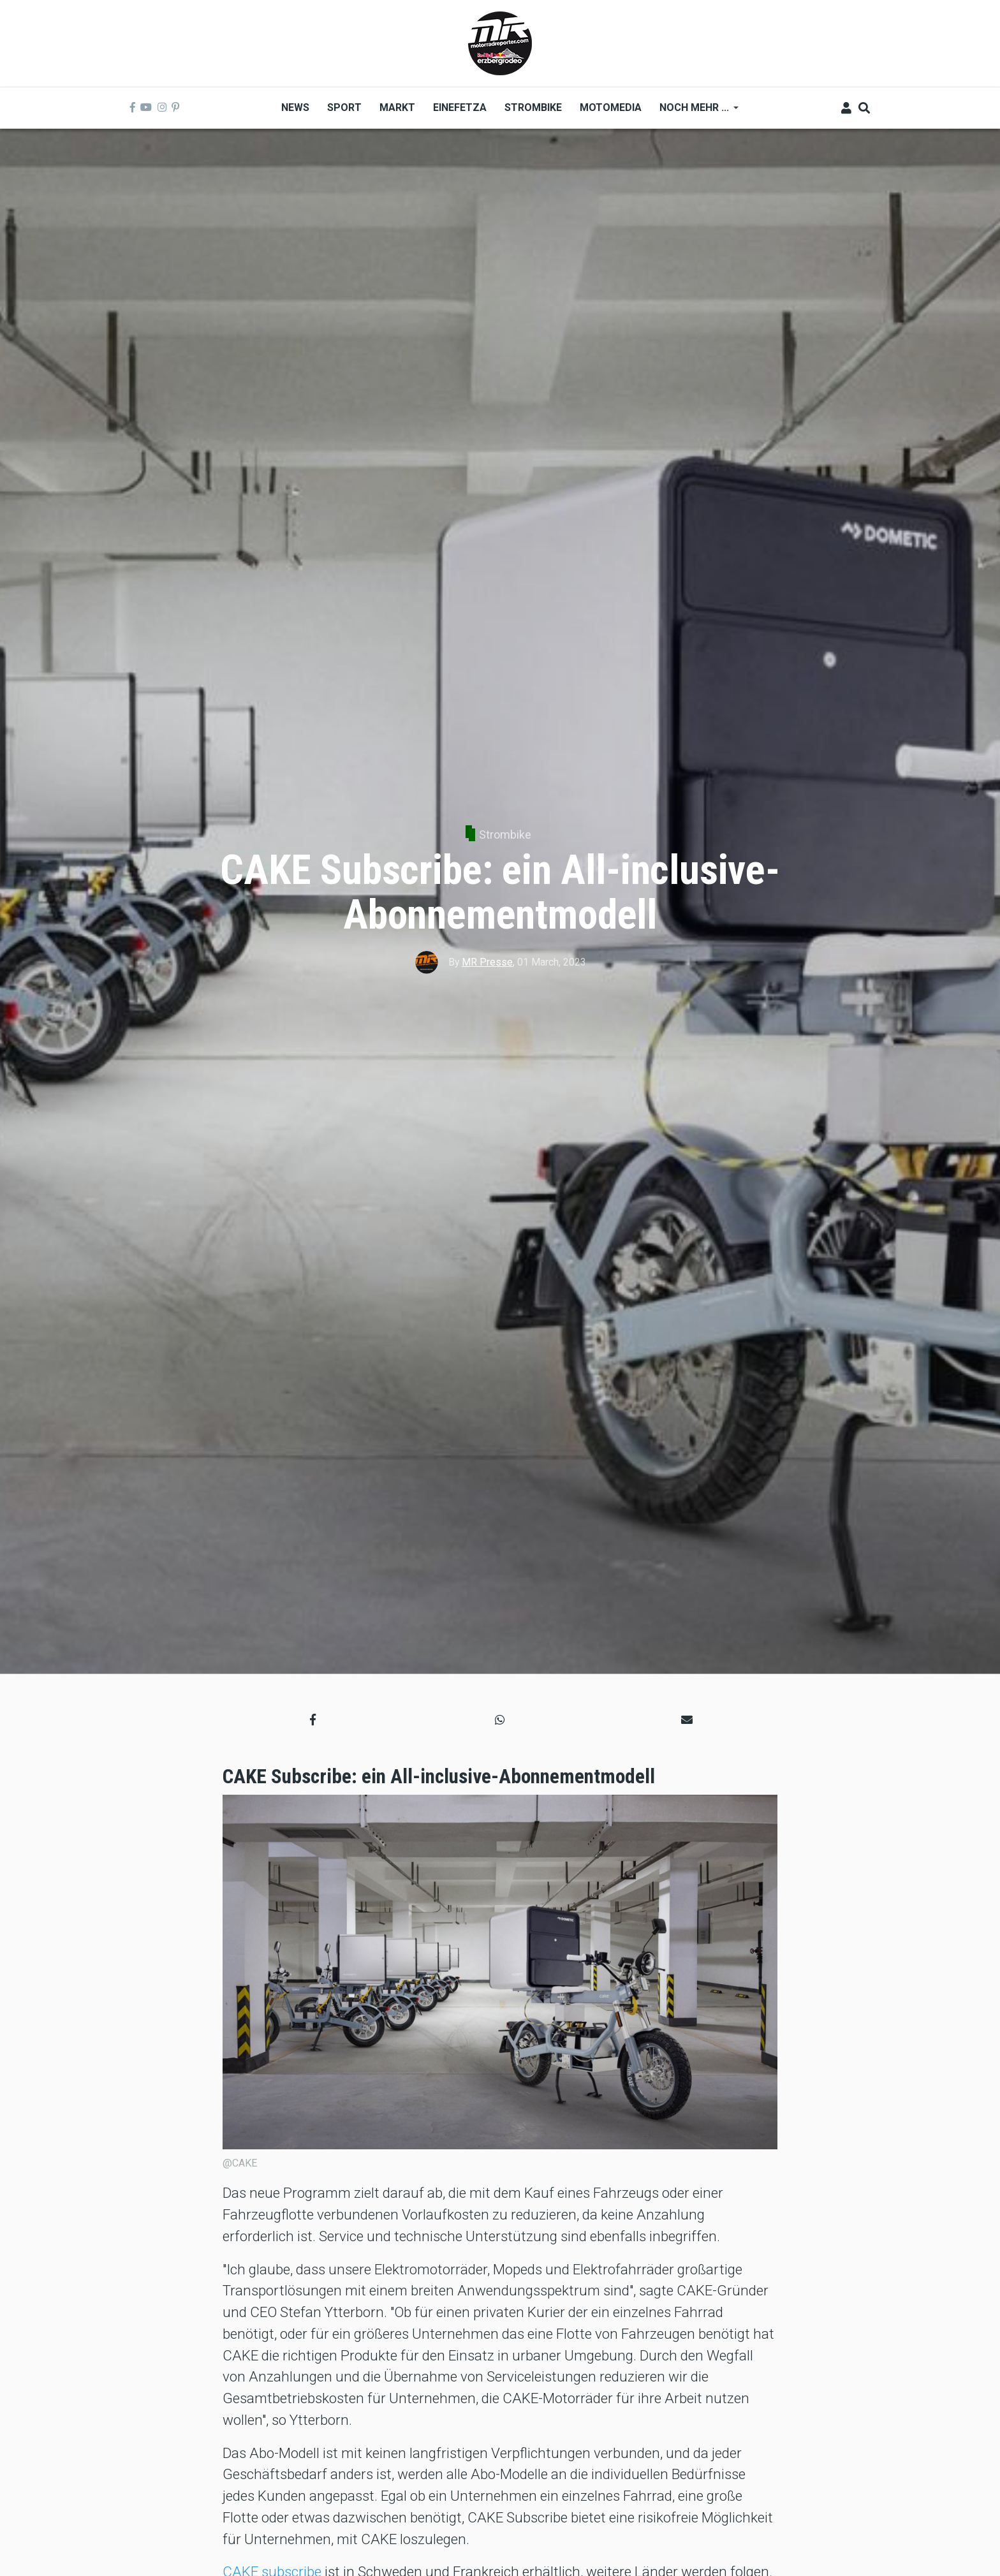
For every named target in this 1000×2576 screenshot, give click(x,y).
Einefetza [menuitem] (460, 107)
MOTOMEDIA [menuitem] (611, 107)
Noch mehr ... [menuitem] (695, 111)
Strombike (505, 834)
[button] (313, 1719)
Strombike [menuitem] (533, 107)
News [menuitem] (295, 107)
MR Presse (487, 962)
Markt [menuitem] (397, 107)
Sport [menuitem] (344, 107)
